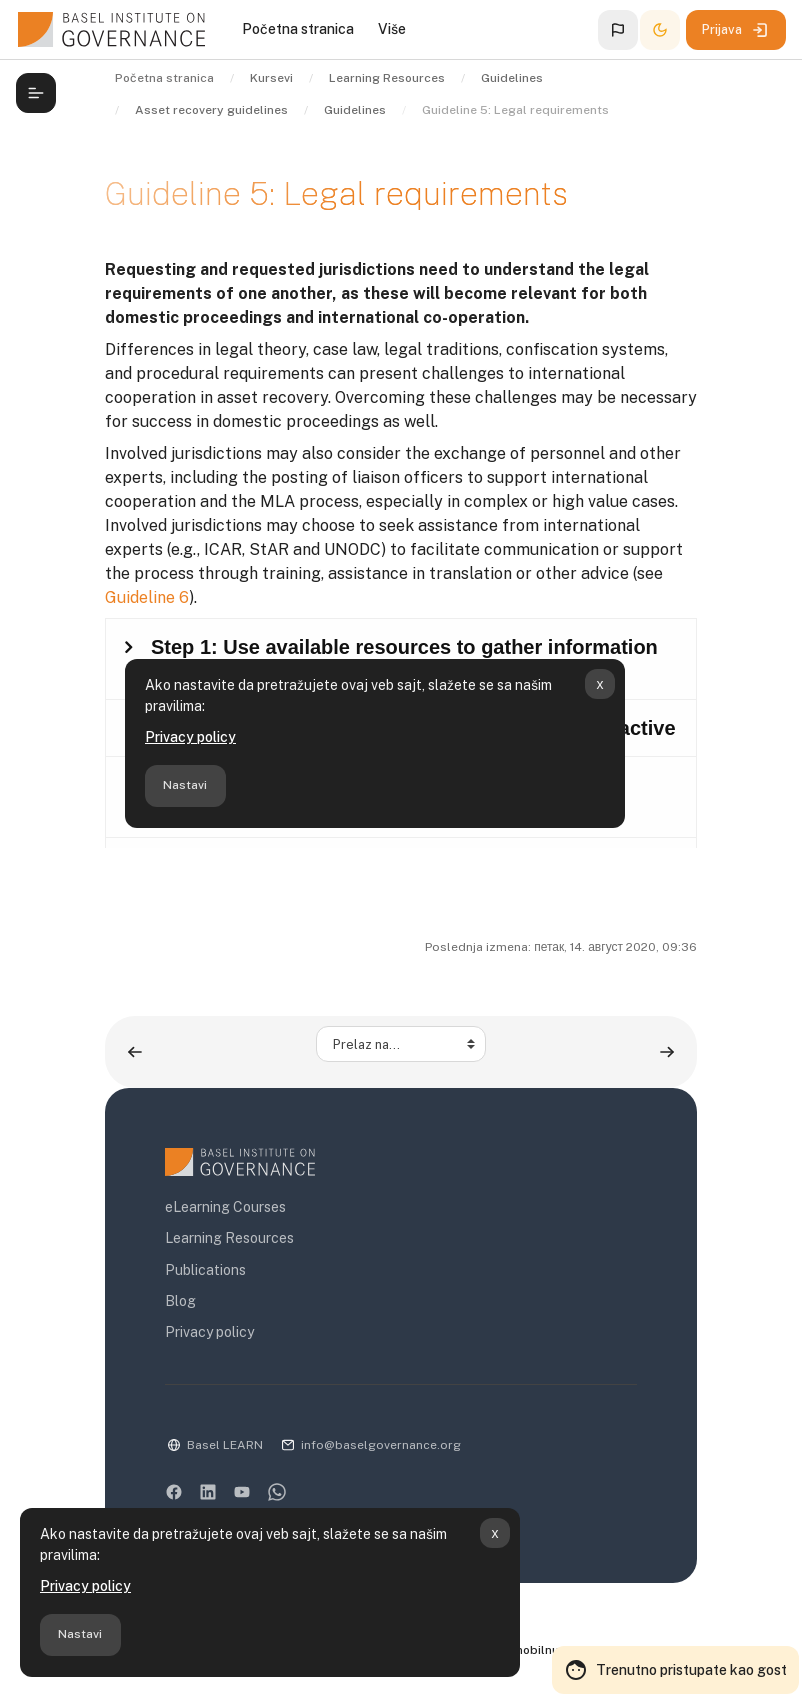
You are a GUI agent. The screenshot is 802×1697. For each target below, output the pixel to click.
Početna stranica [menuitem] (298, 29)
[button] (618, 30)
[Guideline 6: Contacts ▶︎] (667, 1051)
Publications (205, 1270)
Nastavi (80, 1634)
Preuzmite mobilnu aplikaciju (533, 1650)
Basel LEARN (225, 1445)
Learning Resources (229, 1238)
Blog (180, 1301)
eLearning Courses (225, 1207)
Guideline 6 (147, 597)
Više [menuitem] (392, 29)
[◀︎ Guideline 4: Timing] (135, 1051)
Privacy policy (85, 1586)
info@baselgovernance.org (381, 1445)
